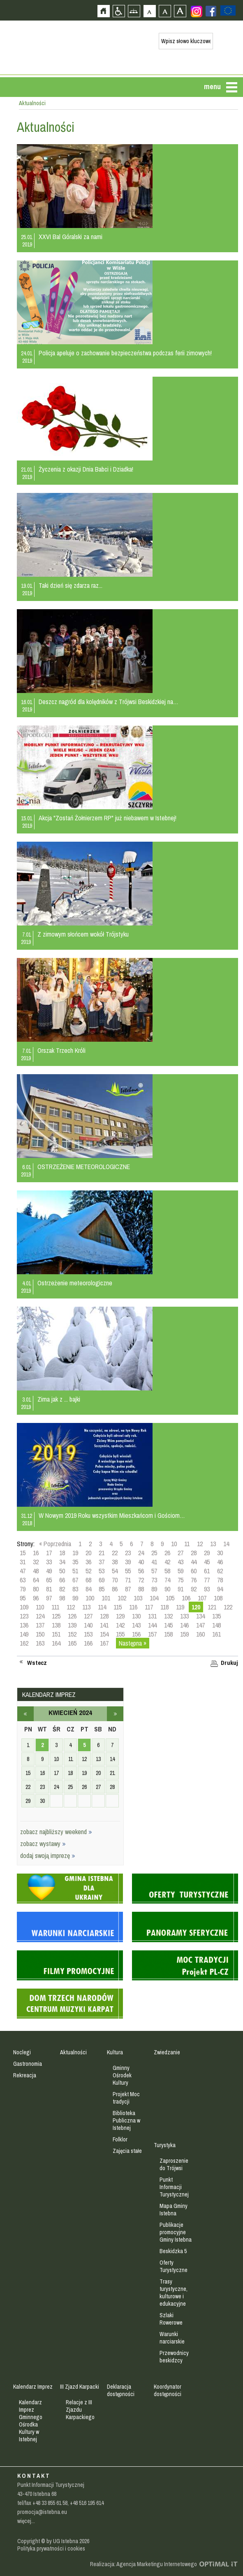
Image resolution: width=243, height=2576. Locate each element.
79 (22, 1588)
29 (207, 1552)
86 (115, 1588)
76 (194, 1579)
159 (184, 1634)
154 (104, 1634)
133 (184, 1616)
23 (128, 1552)
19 (75, 1552)
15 (22, 1552)
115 (117, 1606)
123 (24, 1616)
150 (40, 1634)
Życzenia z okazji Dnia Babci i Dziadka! (86, 469)
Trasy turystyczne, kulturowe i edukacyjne (173, 2292)
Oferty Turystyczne (173, 2266)
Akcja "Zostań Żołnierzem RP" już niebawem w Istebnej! (107, 817)
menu (212, 86)
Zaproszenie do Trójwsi (174, 2164)
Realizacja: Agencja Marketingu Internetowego (143, 2564)
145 (168, 1625)
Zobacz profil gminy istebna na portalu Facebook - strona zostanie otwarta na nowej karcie (211, 11)
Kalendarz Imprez (33, 2386)
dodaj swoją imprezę (47, 1855)
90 (167, 1588)
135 (216, 1616)
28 (194, 1552)
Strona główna (103, 11)
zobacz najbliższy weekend (56, 1831)
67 (75, 1579)
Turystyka (165, 2145)
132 (168, 1616)
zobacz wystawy (43, 1843)
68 (88, 1579)
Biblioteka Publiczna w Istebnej (126, 2120)
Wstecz (37, 1663)
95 (22, 1597)
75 (180, 1579)
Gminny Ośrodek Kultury (122, 2075)
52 (88, 1570)
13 (213, 1543)
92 (194, 1588)
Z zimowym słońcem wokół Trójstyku (83, 934)
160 (200, 1634)
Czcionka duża (180, 11)
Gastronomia (27, 2063)
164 (56, 1643)
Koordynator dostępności (167, 2390)
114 (102, 1606)
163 (40, 1643)
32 (36, 1561)
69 (101, 1579)
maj (115, 1713)
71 (128, 1579)
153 (88, 1634)
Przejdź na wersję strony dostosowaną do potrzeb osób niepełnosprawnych (118, 11)
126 (72, 1616)
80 (36, 1588)
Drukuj (229, 1663)
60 (194, 1570)
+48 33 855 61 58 (49, 2503)
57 (154, 1570)
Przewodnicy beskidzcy (174, 2356)
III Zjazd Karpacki (79, 2386)
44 (194, 1561)
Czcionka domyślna (149, 11)
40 (141, 1561)
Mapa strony (134, 11)
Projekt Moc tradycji (126, 2097)
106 (186, 1597)
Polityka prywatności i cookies (51, 2548)
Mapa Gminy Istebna (173, 2209)
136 (24, 1625)
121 (212, 1606)
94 (220, 1588)
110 (40, 1606)
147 (200, 1625)
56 (141, 1570)
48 (36, 1570)
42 (167, 1561)
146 (184, 1625)
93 (207, 1588)
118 (164, 1606)
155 (120, 1634)
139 (72, 1625)
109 (24, 1606)
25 (154, 1552)
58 (167, 1570)
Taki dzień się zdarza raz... (70, 585)
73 (154, 1579)
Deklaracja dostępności (120, 2390)
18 (62, 1552)
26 (167, 1552)
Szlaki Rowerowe (171, 2318)
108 (218, 1597)
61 (207, 1570)
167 (104, 1643)
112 (71, 1606)
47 (22, 1570)
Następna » (132, 1643)
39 (128, 1561)
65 (49, 1579)
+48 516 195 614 (87, 2503)
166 (88, 1643)
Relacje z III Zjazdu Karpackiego (80, 2410)
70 (115, 1579)
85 (101, 1588)
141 (104, 1625)
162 (24, 1643)
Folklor (120, 2139)
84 (88, 1588)
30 (220, 1552)
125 (56, 1616)
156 (136, 1634)
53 (101, 1570)
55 (128, 1570)
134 (200, 1616)
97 (49, 1597)
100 (90, 1597)
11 (187, 1543)
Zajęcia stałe (127, 2151)
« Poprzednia (55, 1543)
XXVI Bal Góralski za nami (70, 236)
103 (138, 1597)
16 (36, 1552)
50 (62, 1570)
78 (220, 1579)
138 (56, 1625)
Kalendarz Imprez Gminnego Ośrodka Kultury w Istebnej (30, 2421)
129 (120, 1616)
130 (136, 1616)
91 (180, 1588)
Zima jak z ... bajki (58, 1399)
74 (167, 1579)
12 (200, 1543)
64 (36, 1579)
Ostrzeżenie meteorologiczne (74, 1282)
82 (62, 1588)
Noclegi (22, 2052)
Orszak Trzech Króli (61, 1050)
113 (86, 1606)
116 (133, 1606)
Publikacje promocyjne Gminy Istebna (176, 2232)
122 (228, 1606)
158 (168, 1634)
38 (115, 1561)
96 (36, 1597)
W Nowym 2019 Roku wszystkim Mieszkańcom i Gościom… (112, 1515)
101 (106, 1597)
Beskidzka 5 (173, 2251)
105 (170, 1597)
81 (49, 1588)
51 (75, 1570)
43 (180, 1561)
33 (49, 1561)
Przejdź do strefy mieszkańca (7, 155)
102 (122, 1597)
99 (75, 1597)
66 (62, 1579)
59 (180, 1570)
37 (101, 1561)
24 (141, 1552)
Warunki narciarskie (172, 2337)
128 (104, 1616)
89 (154, 1588)
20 (88, 1552)
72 (141, 1579)
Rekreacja (24, 2075)
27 (180, 1552)
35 (75, 1561)
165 (72, 1643)
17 (49, 1552)
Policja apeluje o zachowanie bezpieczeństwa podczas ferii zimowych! (125, 352)
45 (207, 1561)
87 (128, 1588)
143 (136, 1625)
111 (55, 1606)
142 (120, 1625)
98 (62, 1597)
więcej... (26, 2521)
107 (202, 1597)
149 (24, 1634)
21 (101, 1552)
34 (62, 1561)
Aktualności (73, 2052)
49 (49, 1570)
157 (152, 1634)
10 (174, 1543)
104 (154, 1597)
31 (22, 1561)
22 (115, 1552)
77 (207, 1579)
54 (115, 1570)
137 (40, 1625)
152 (72, 1634)
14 (226, 1543)
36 (88, 1561)
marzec (25, 1713)
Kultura (115, 2052)
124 (40, 1616)
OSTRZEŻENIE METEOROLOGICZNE (83, 1166)
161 (216, 1634)
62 (220, 1570)
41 (154, 1561)
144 (152, 1625)
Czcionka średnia (164, 11)
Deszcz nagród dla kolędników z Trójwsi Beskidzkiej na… (108, 701)
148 (216, 1625)
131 (152, 1616)
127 (88, 1616)
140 (88, 1625)
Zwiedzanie (167, 2052)
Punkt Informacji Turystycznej (174, 2187)
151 (56, 1634)
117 (149, 1606)
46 (220, 1561)
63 (22, 1579)
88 (141, 1588)
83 (75, 1588)
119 (180, 1606)
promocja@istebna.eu (42, 2512)
